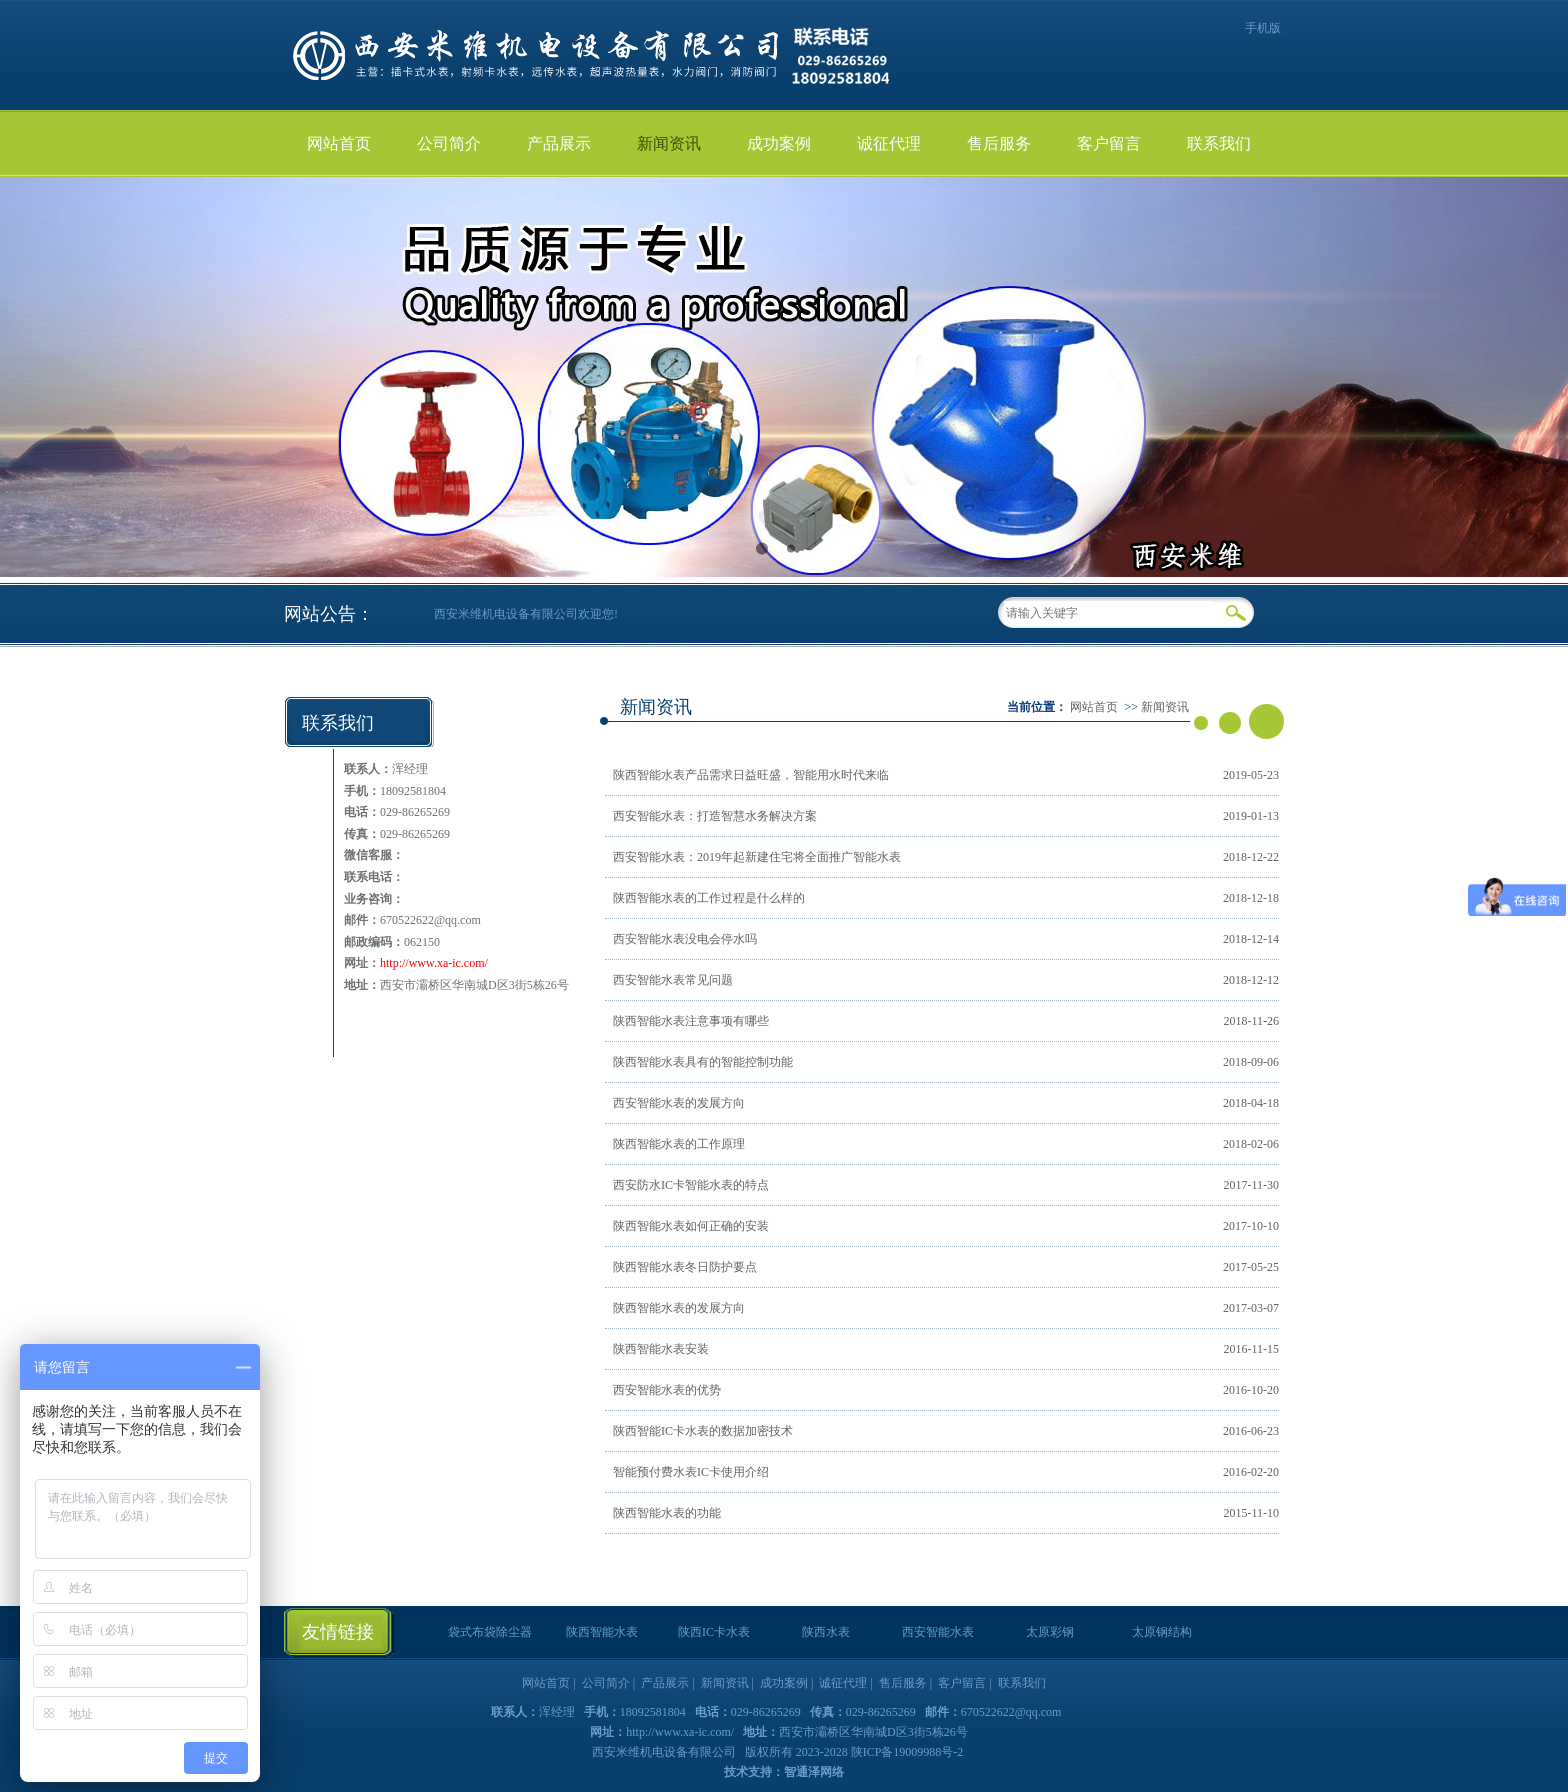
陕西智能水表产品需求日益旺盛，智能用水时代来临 (751, 775)
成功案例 (779, 143)
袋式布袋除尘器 (490, 1632)
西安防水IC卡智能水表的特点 (691, 1185)
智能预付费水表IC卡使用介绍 (691, 1472)
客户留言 (1109, 143)
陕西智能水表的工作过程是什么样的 (709, 898)
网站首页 (339, 143)
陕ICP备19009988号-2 (907, 1752)
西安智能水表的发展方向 (679, 1103)
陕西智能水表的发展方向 (679, 1308)
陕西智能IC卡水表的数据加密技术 (703, 1431)
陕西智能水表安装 (661, 1349)
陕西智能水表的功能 (667, 1513)
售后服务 (999, 143)
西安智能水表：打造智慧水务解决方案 (715, 816)
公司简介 (449, 143)
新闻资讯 (669, 143)
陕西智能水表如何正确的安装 (691, 1226)
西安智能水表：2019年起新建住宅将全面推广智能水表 (757, 857)
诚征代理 (889, 143)
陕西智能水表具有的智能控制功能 (703, 1062)
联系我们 (1219, 143)
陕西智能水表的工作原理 (679, 1144)
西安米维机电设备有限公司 (665, 1752)
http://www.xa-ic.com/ (434, 963)
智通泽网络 (814, 1772)
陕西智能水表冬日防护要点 (685, 1267)
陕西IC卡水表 (714, 1632)
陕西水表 (826, 1632)
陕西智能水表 (602, 1632)
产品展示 (559, 143)
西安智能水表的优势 (667, 1390)
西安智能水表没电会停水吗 (685, 939)
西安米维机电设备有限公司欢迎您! (526, 614)
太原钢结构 (1162, 1632)
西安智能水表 (938, 1632)
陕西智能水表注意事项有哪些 (691, 1021)
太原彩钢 (1050, 1632)
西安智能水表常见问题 (673, 980)
